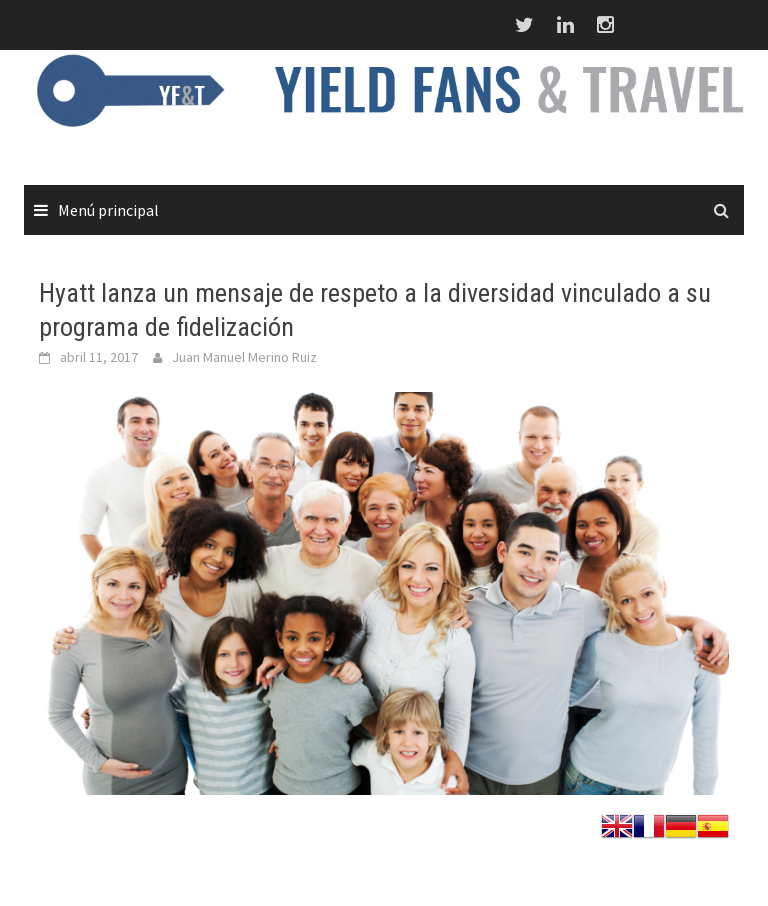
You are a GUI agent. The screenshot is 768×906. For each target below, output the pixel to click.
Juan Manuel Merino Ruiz (244, 357)
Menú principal (108, 210)
